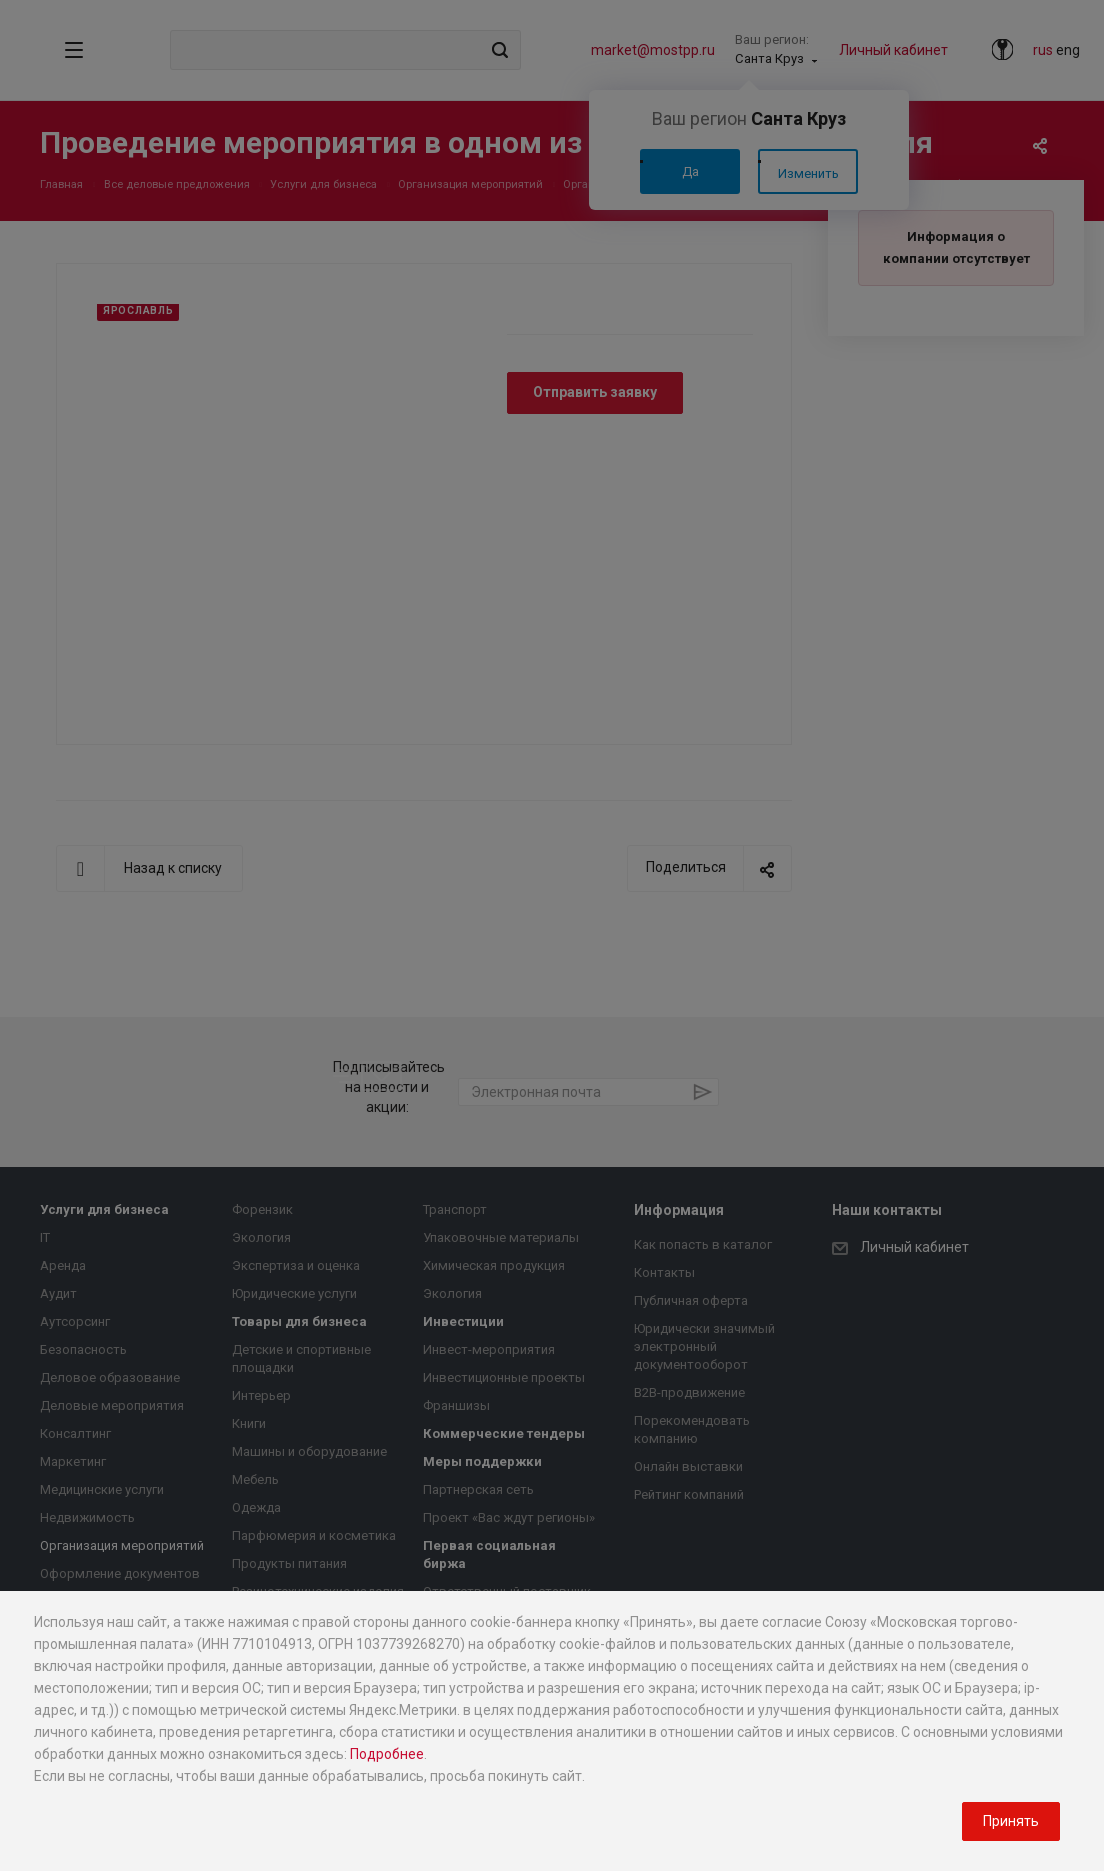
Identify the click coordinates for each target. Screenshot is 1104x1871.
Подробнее (387, 1754)
